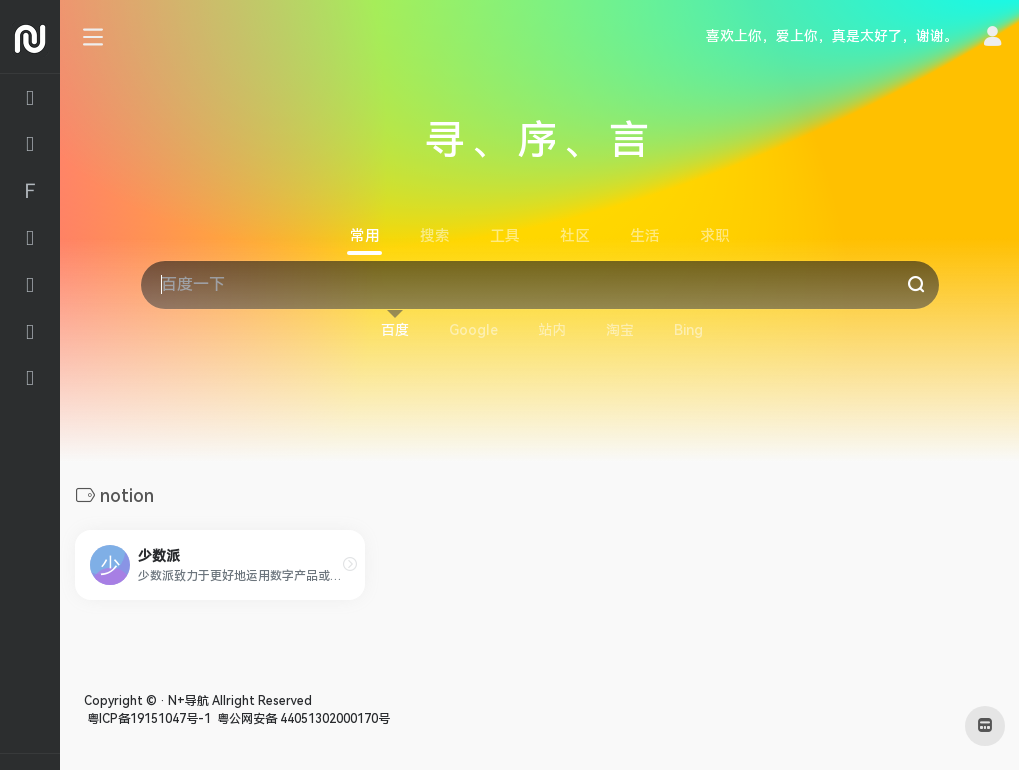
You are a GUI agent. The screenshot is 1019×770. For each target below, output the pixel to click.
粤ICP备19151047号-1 (147, 719)
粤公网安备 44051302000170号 (302, 719)
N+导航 (188, 701)
